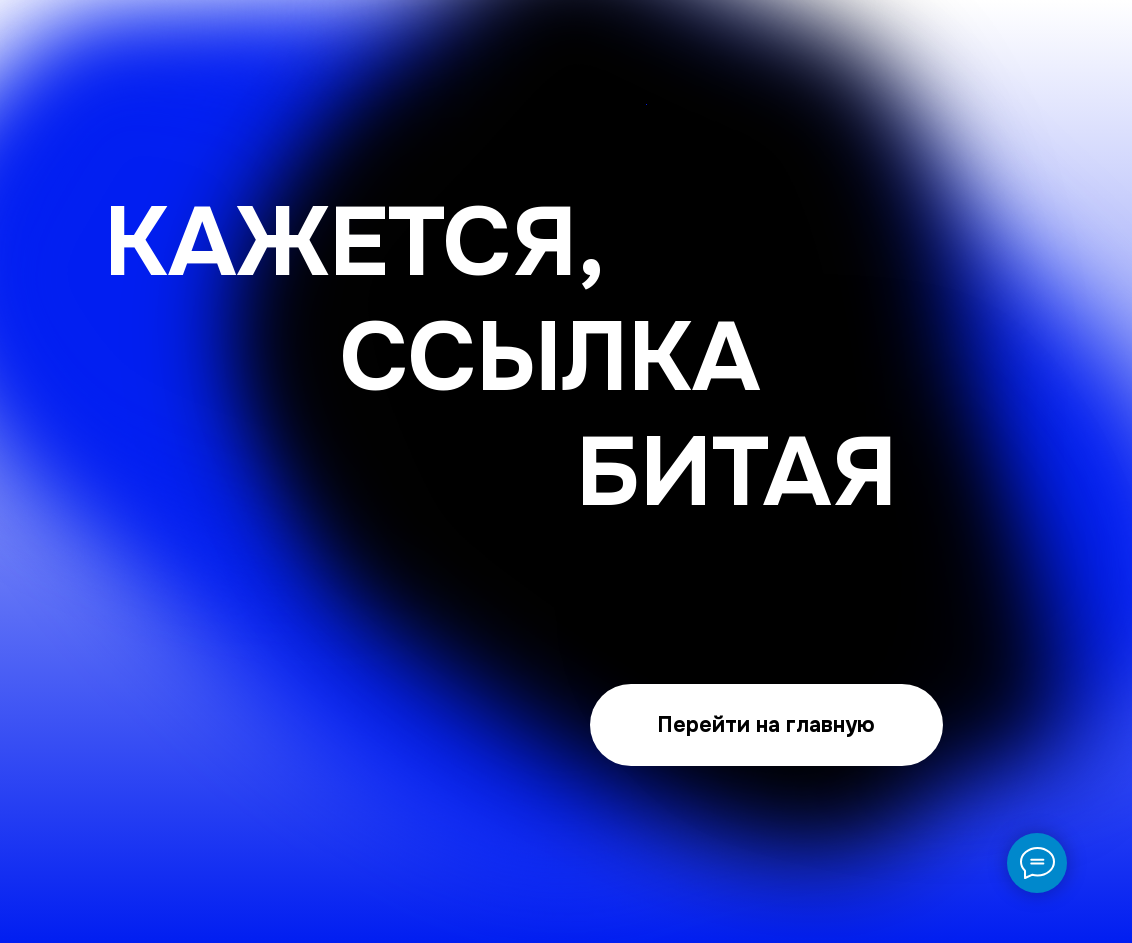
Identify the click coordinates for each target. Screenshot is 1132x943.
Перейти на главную (766, 724)
